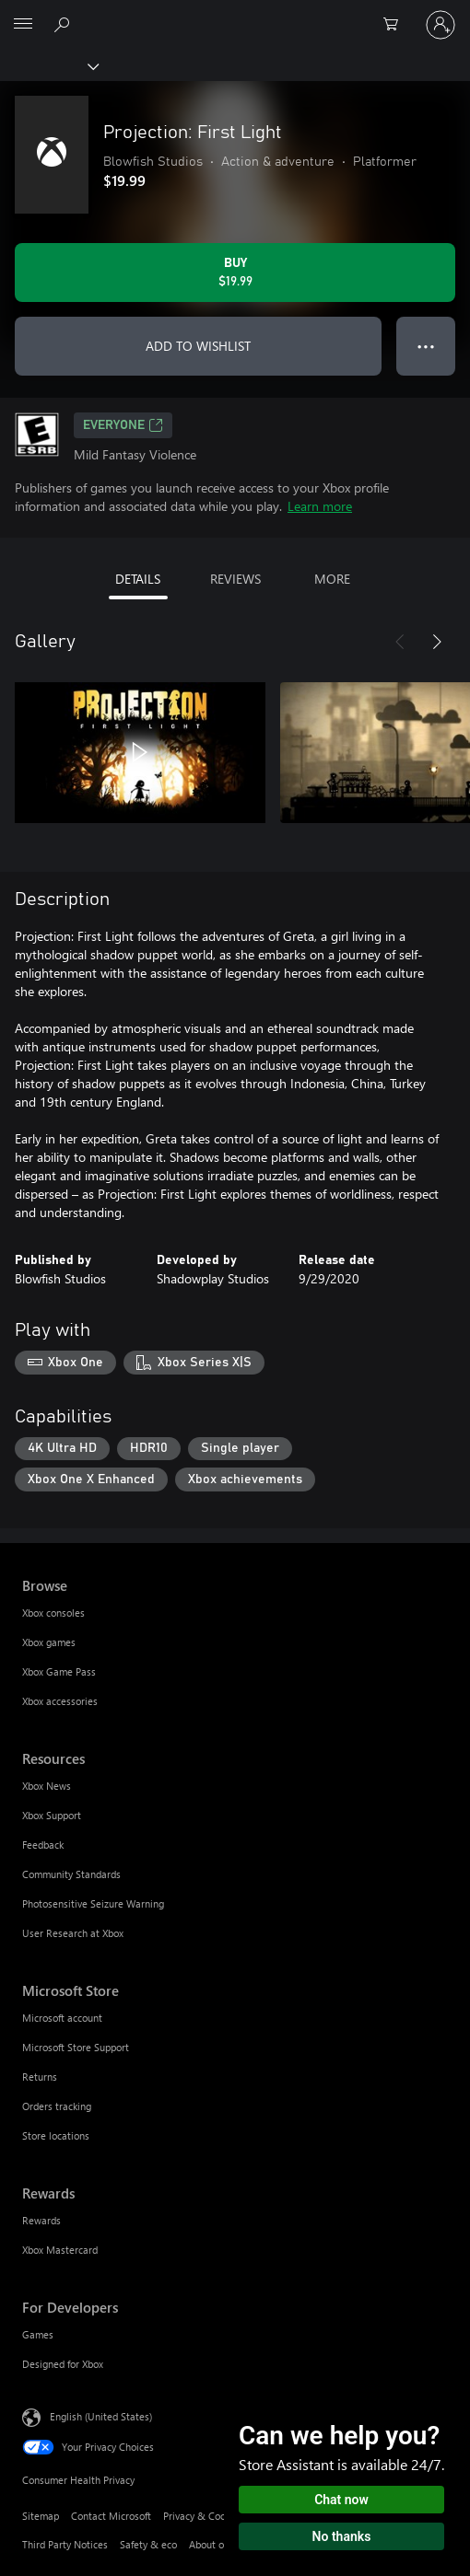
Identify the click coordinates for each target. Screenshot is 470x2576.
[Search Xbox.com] (64, 24)
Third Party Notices (65, 2544)
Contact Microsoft (111, 2516)
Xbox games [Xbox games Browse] (49, 1642)
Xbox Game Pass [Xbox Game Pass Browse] (59, 1671)
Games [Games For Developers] (37, 2334)
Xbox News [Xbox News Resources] (46, 1786)
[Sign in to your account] (440, 25)
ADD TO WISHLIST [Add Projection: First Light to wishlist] (198, 345)
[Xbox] (48, 65)
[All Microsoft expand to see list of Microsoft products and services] (23, 25)
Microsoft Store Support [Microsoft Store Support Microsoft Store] (75, 2047)
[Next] (436, 642)
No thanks (341, 2536)
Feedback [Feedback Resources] (43, 1845)
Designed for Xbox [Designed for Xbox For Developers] (62, 2364)
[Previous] (400, 642)
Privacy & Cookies (203, 2516)
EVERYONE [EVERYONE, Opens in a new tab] (123, 425)
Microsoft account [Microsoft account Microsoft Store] (62, 2018)
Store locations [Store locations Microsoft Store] (55, 2135)
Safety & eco (148, 2544)
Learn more (320, 506)
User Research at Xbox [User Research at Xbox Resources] (72, 1933)
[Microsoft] (234, 14)
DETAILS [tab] (137, 578)
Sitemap (40, 2516)
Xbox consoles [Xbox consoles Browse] (53, 1613)
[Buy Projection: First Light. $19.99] (235, 272)
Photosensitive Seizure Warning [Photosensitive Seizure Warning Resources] (93, 1903)
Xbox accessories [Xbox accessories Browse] (60, 1701)
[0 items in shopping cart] (396, 25)
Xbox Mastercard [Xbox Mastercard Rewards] (60, 2250)
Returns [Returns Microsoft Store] (39, 2077)
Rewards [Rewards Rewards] (41, 2220)
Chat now (341, 2499)
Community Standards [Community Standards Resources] (71, 1874)
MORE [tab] (332, 578)
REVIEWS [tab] (235, 578)
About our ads (220, 2544)
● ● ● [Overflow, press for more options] (426, 346)
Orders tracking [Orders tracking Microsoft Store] (56, 2106)
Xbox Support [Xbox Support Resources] (51, 1815)
